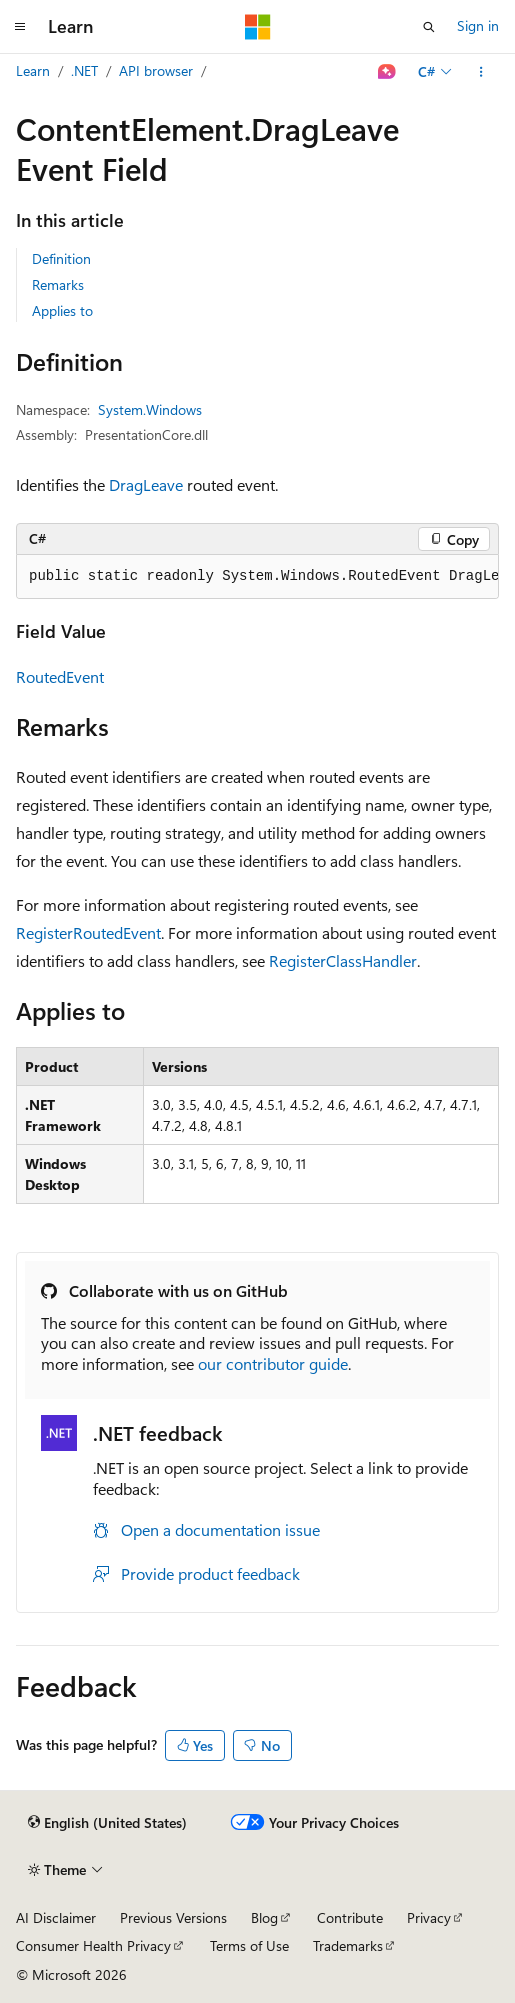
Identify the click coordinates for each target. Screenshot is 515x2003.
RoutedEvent (60, 676)
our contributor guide (273, 1363)
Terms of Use (249, 1945)
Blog (264, 1917)
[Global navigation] (20, 27)
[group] (257, 577)
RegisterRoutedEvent (88, 932)
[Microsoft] (258, 27)
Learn (33, 70)
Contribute (350, 1917)
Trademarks (348, 1945)
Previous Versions (173, 1917)
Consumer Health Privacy (93, 1945)
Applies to (62, 310)
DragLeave (146, 484)
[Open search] (429, 27)
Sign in (478, 25)
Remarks (58, 284)
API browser (156, 70)
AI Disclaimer (56, 1917)
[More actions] (481, 72)
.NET (84, 70)
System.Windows (150, 409)
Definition (61, 258)
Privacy (429, 1917)
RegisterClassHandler (343, 960)
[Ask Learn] (387, 72)
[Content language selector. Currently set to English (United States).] (107, 1823)
